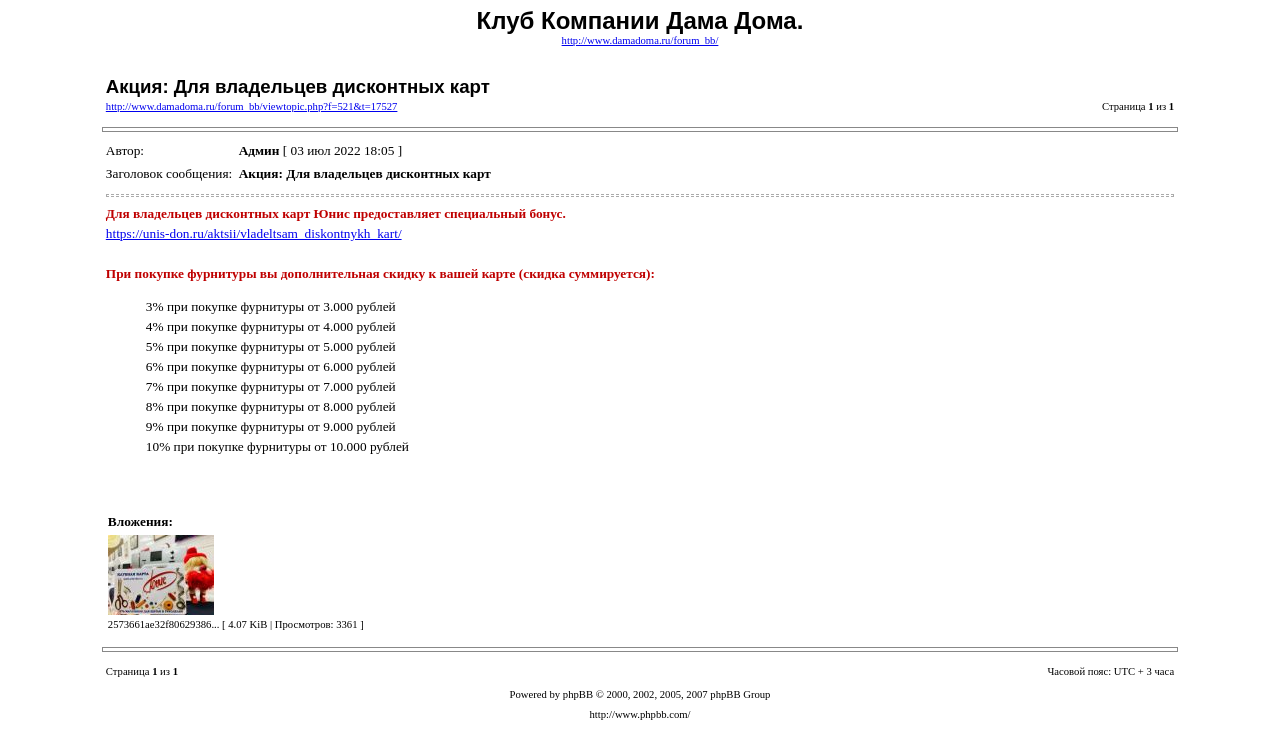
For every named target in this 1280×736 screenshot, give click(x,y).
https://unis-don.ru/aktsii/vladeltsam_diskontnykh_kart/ (254, 233)
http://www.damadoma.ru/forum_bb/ (640, 40)
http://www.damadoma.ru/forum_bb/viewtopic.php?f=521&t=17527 (252, 106)
